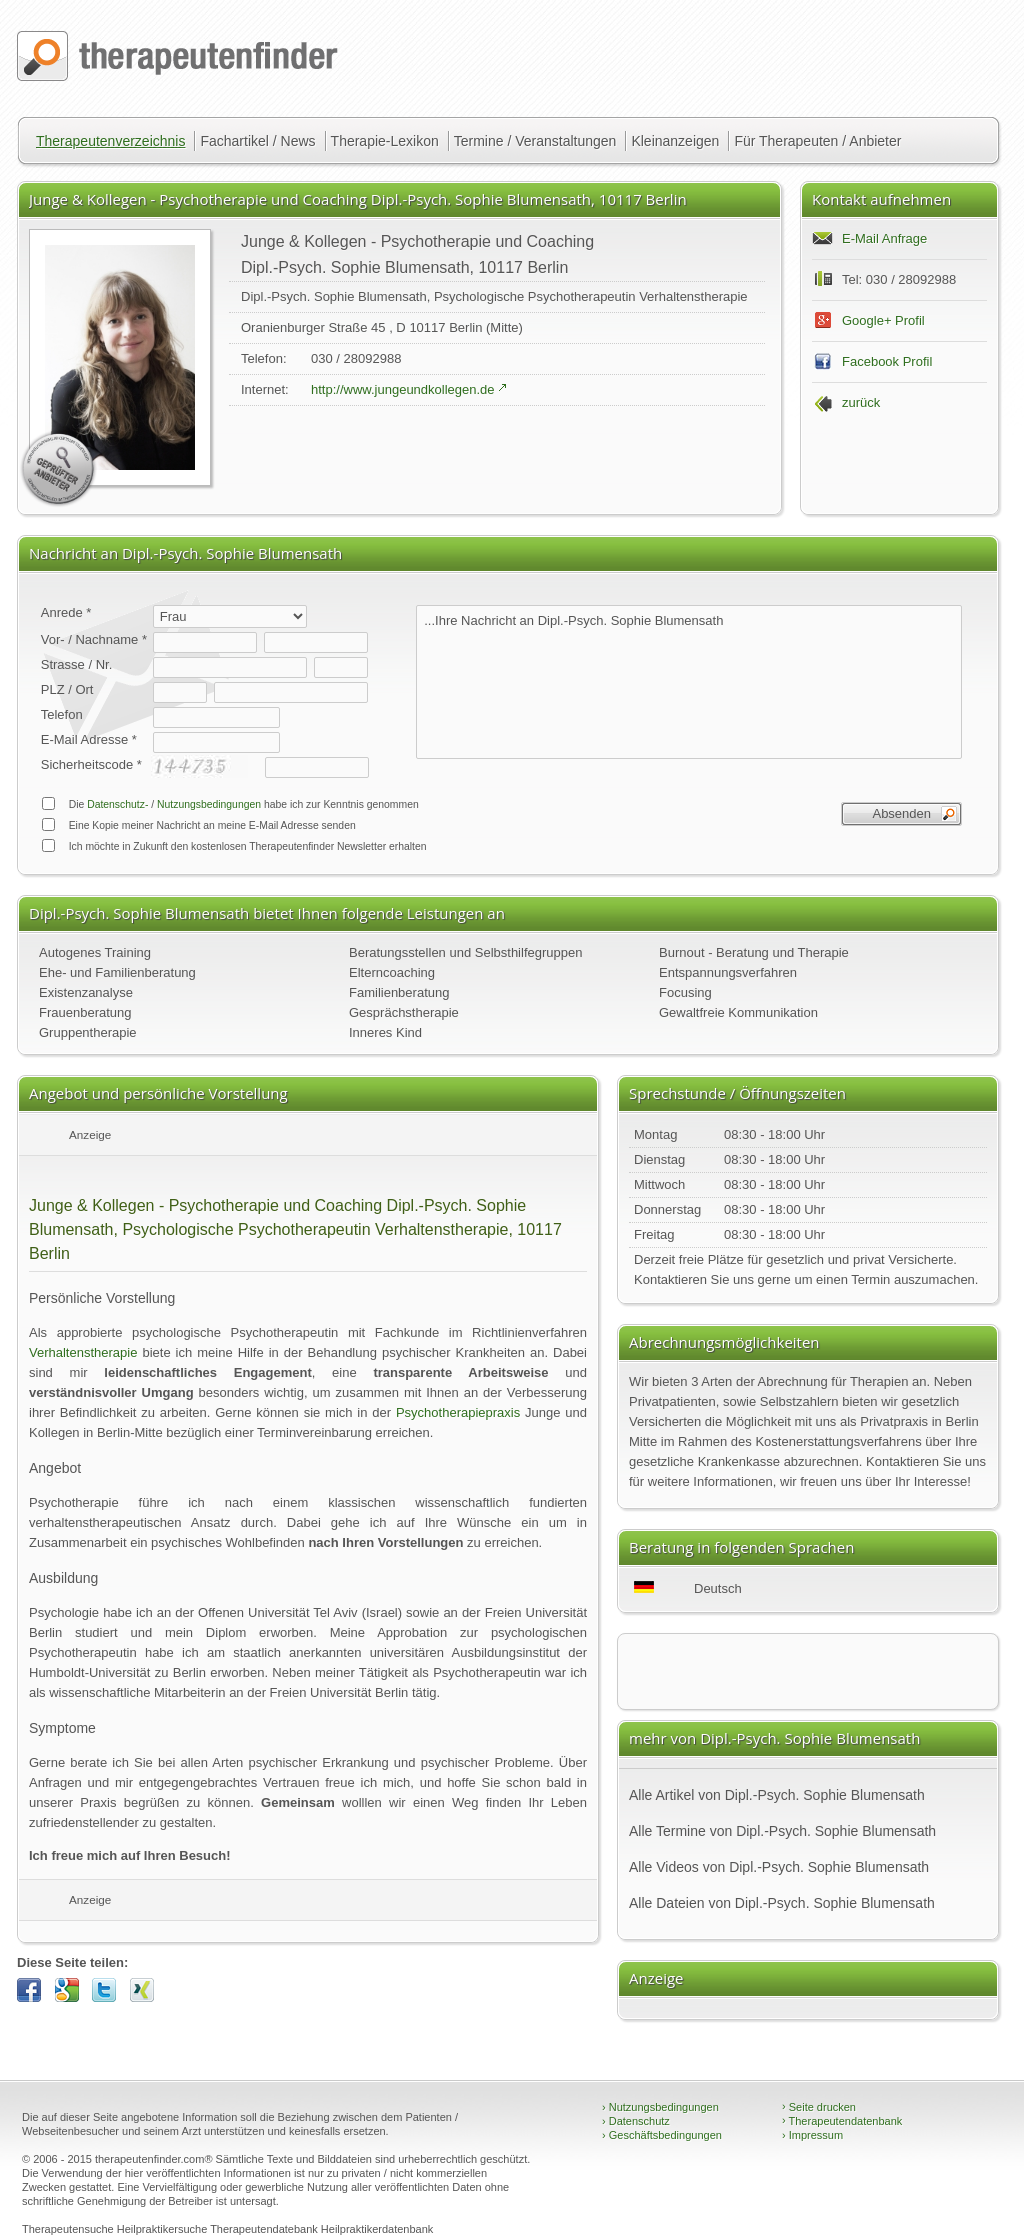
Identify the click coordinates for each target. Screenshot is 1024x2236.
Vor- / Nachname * (94, 639)
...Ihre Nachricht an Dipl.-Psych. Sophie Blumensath (689, 682)
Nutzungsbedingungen (209, 804)
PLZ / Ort (67, 689)
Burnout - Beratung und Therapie (754, 952)
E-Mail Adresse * (89, 739)
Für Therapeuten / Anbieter (817, 141)
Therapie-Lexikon (385, 141)
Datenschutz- (117, 804)
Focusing (685, 992)
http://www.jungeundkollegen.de (403, 389)
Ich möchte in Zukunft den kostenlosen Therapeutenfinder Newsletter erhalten (234, 845)
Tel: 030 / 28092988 (899, 279)
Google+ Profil (883, 320)
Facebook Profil (887, 361)
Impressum (812, 2135)
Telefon (62, 714)
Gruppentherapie (88, 1032)
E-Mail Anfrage (884, 238)
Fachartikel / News (257, 141)
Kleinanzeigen (675, 141)
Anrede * (66, 612)
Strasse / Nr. (77, 664)
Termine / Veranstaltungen (535, 141)
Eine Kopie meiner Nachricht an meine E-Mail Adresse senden (198, 824)
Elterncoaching (392, 972)
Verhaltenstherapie (83, 1352)
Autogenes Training (95, 952)
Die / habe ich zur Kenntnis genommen (230, 803)
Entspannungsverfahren (728, 972)
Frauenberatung (85, 1012)
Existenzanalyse (86, 992)
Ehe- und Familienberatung (117, 972)
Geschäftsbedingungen (662, 2135)
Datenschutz (636, 2121)
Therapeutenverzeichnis (110, 141)
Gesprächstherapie (404, 1012)
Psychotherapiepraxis (458, 1412)
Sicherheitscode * (91, 764)
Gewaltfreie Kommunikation (738, 1012)
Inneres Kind (385, 1032)
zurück (861, 402)
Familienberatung (399, 992)
